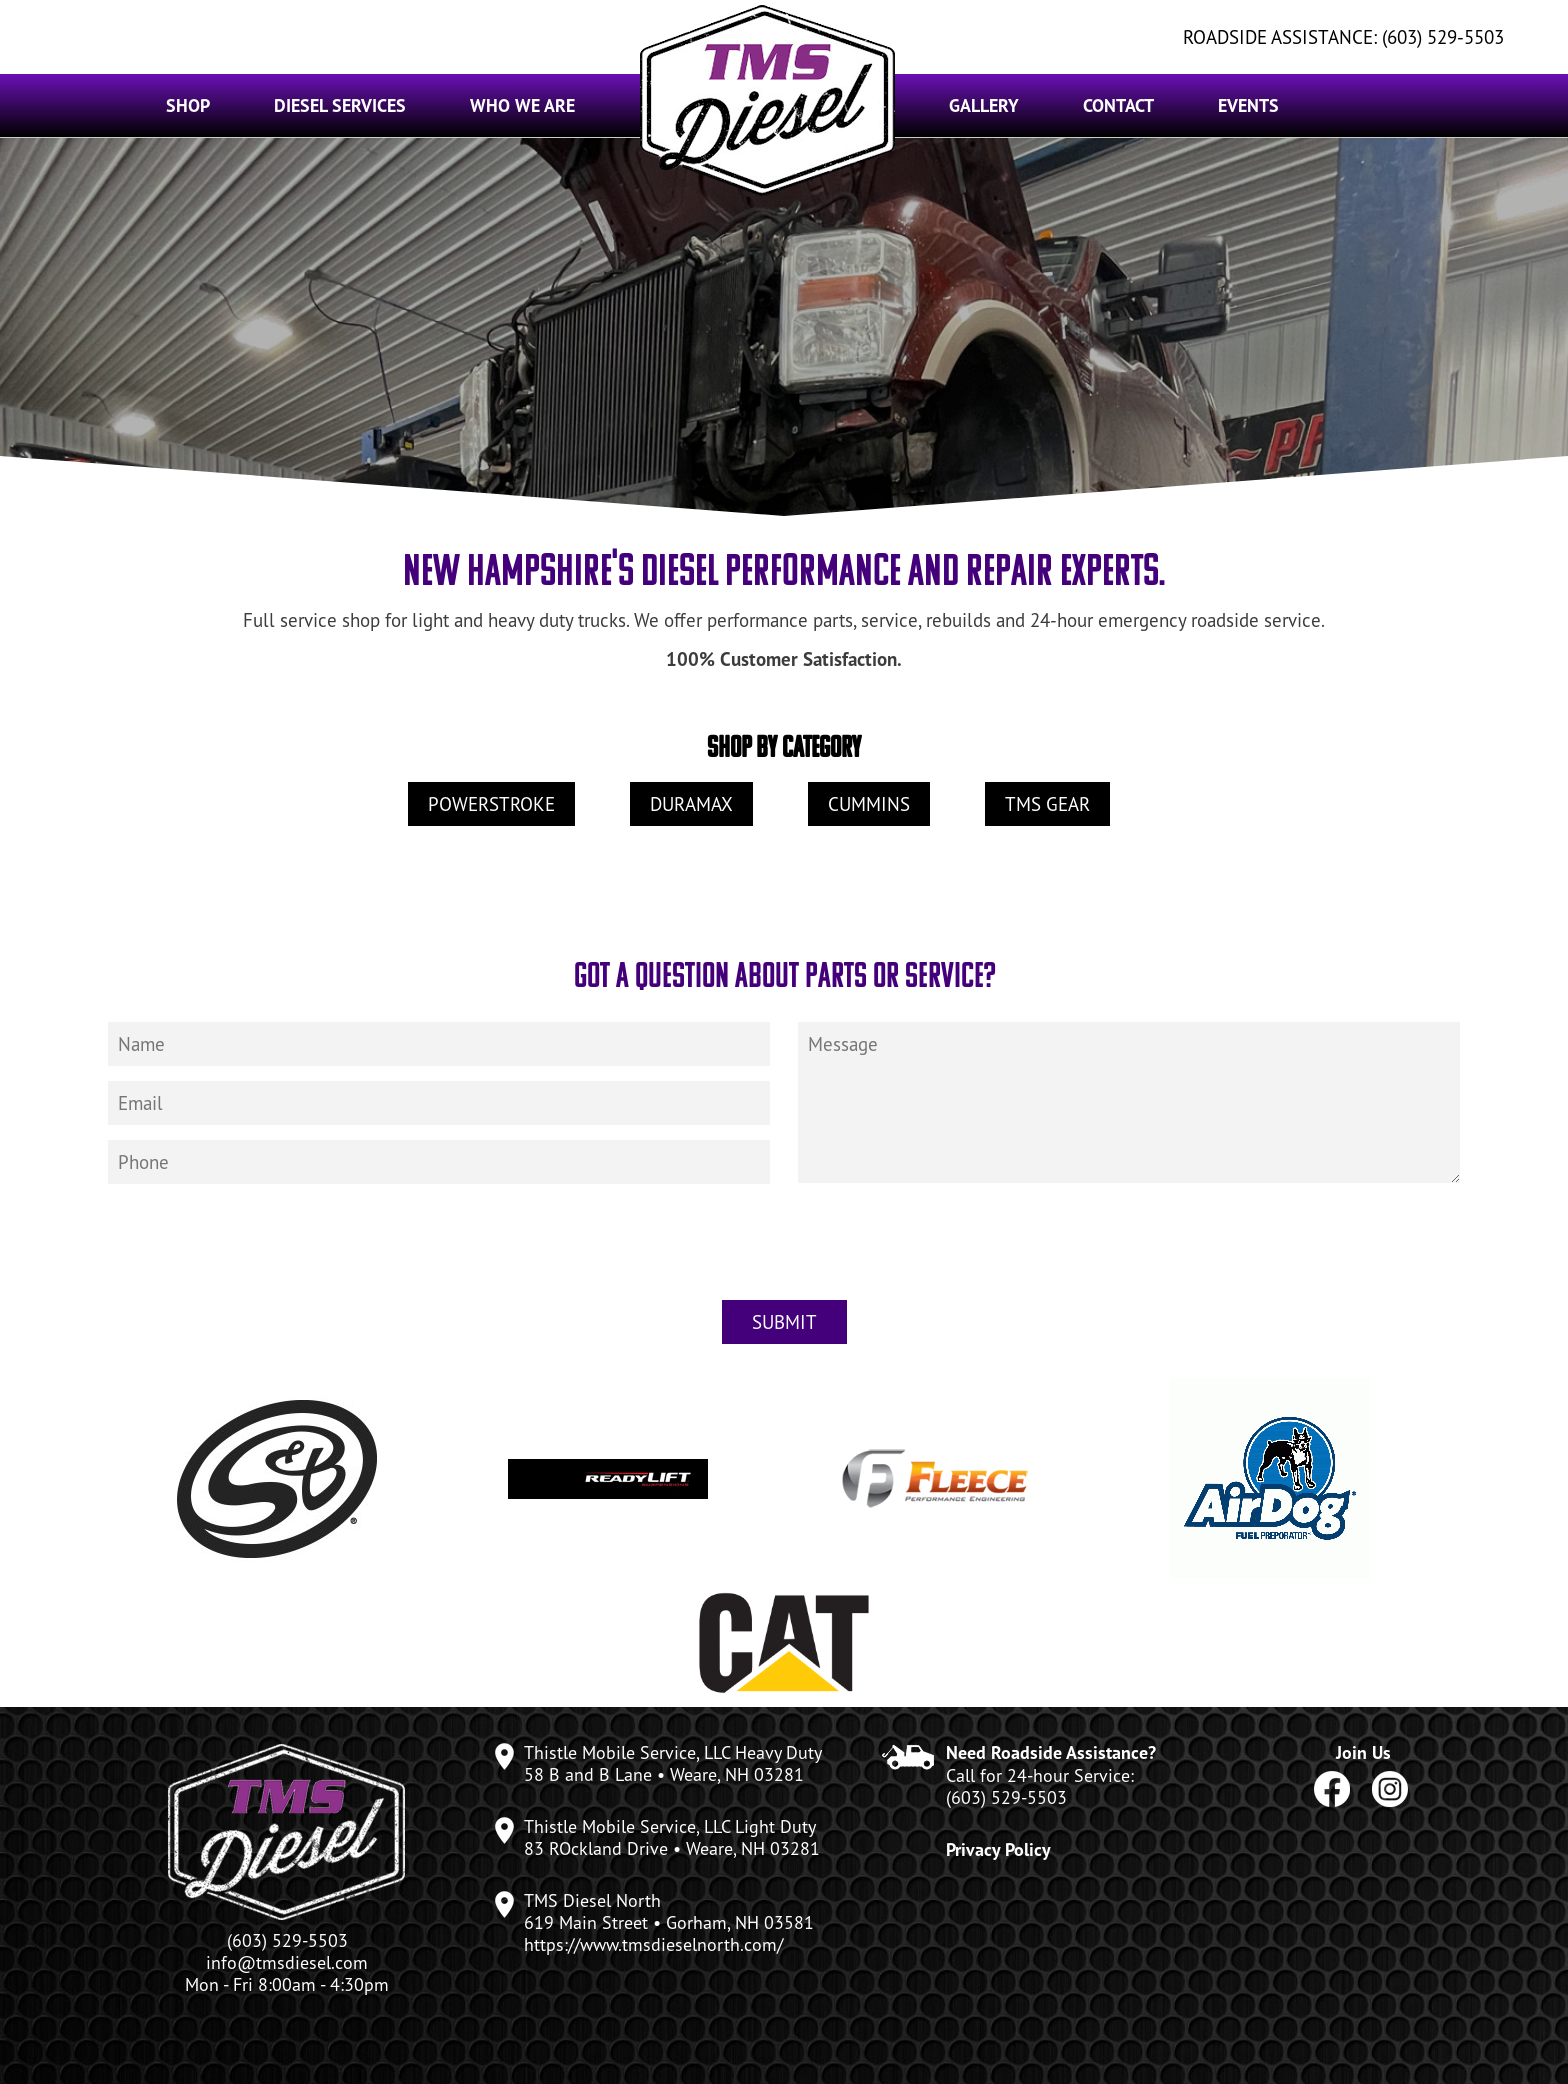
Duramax (691, 804)
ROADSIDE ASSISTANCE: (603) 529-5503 (1343, 37)
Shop (188, 105)
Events (1248, 105)
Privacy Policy (998, 1849)
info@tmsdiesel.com (287, 1962)
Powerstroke (491, 804)
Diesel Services (340, 105)
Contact (1118, 105)
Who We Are (522, 105)
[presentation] (784, 1256)
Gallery (984, 105)
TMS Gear (1047, 804)
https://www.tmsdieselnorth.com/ (653, 1944)
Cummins (869, 804)
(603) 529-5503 (1006, 1797)
